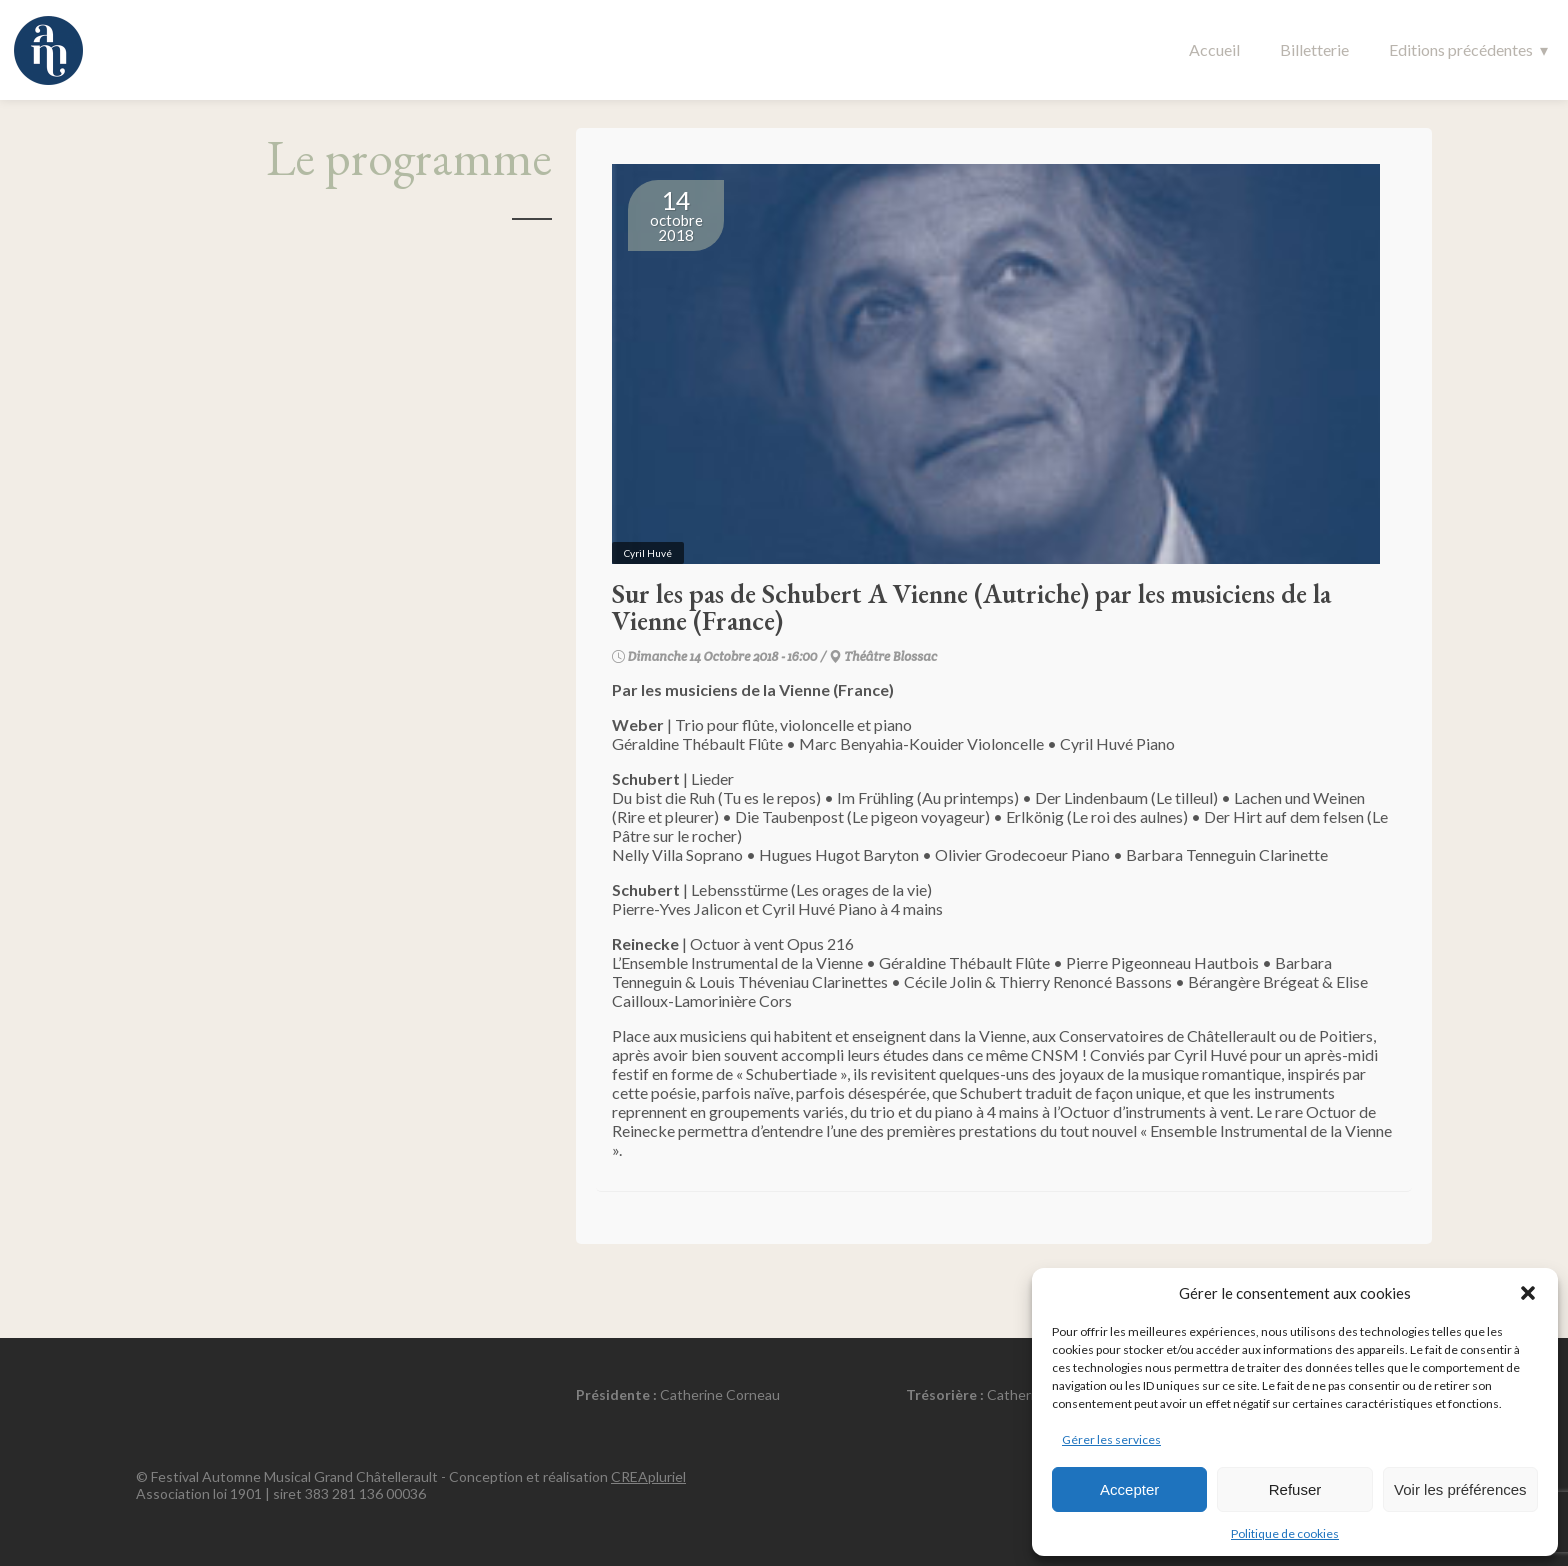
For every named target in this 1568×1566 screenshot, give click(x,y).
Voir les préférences (1460, 1489)
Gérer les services (1111, 1439)
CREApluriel (648, 1476)
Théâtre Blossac (890, 656)
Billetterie (1314, 49)
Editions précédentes (1461, 49)
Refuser (1295, 1489)
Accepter (1129, 1489)
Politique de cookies (1285, 1533)
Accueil (1214, 49)
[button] (1528, 1293)
